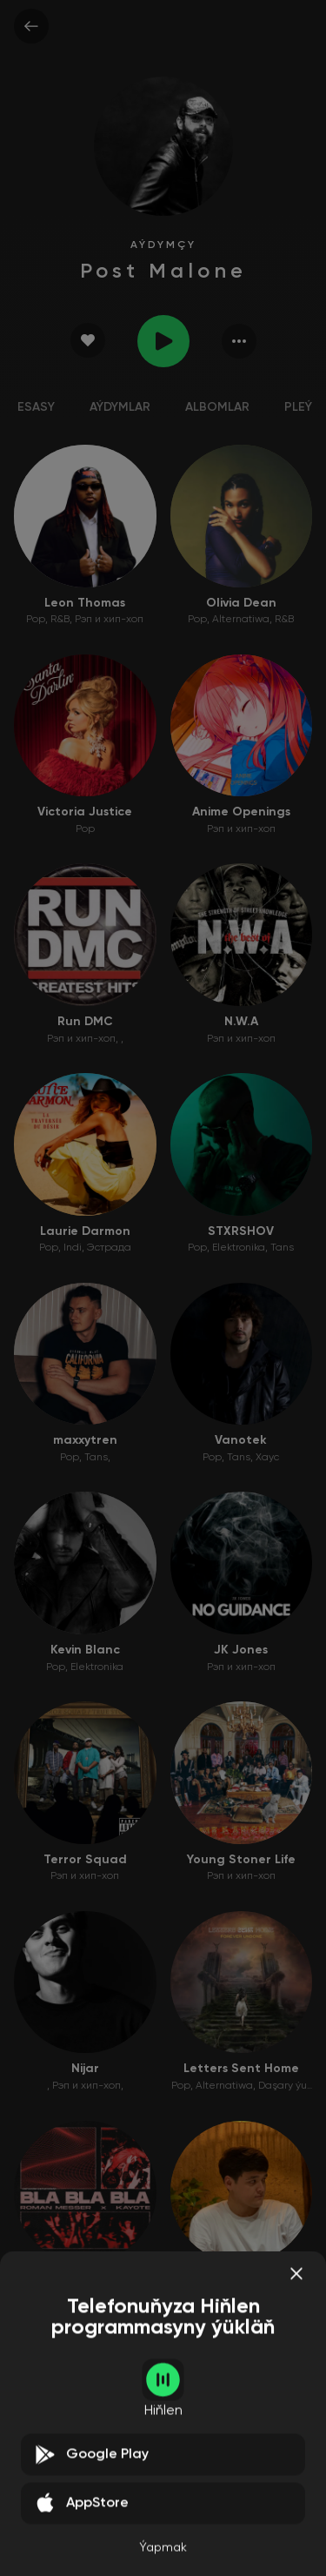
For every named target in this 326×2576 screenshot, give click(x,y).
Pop (35, 619)
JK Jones (241, 1650)
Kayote (85, 2278)
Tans (282, 1248)
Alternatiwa (240, 619)
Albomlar (217, 407)
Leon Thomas (84, 603)
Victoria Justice (84, 812)
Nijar (85, 2069)
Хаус (267, 1457)
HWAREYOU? (85, 2488)
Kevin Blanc (85, 1650)
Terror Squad (85, 1860)
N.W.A (241, 1022)
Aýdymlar (120, 407)
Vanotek (241, 1440)
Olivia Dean (241, 603)
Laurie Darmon (85, 1231)
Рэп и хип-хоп (109, 619)
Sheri (240, 2278)
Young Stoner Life (241, 1860)
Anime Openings (241, 812)
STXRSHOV (241, 1231)
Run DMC (85, 1022)
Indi (72, 1248)
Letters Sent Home (241, 2069)
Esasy (36, 407)
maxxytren (85, 1440)
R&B (60, 619)
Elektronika (238, 1248)
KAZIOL (241, 2488)
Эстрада (109, 1248)
